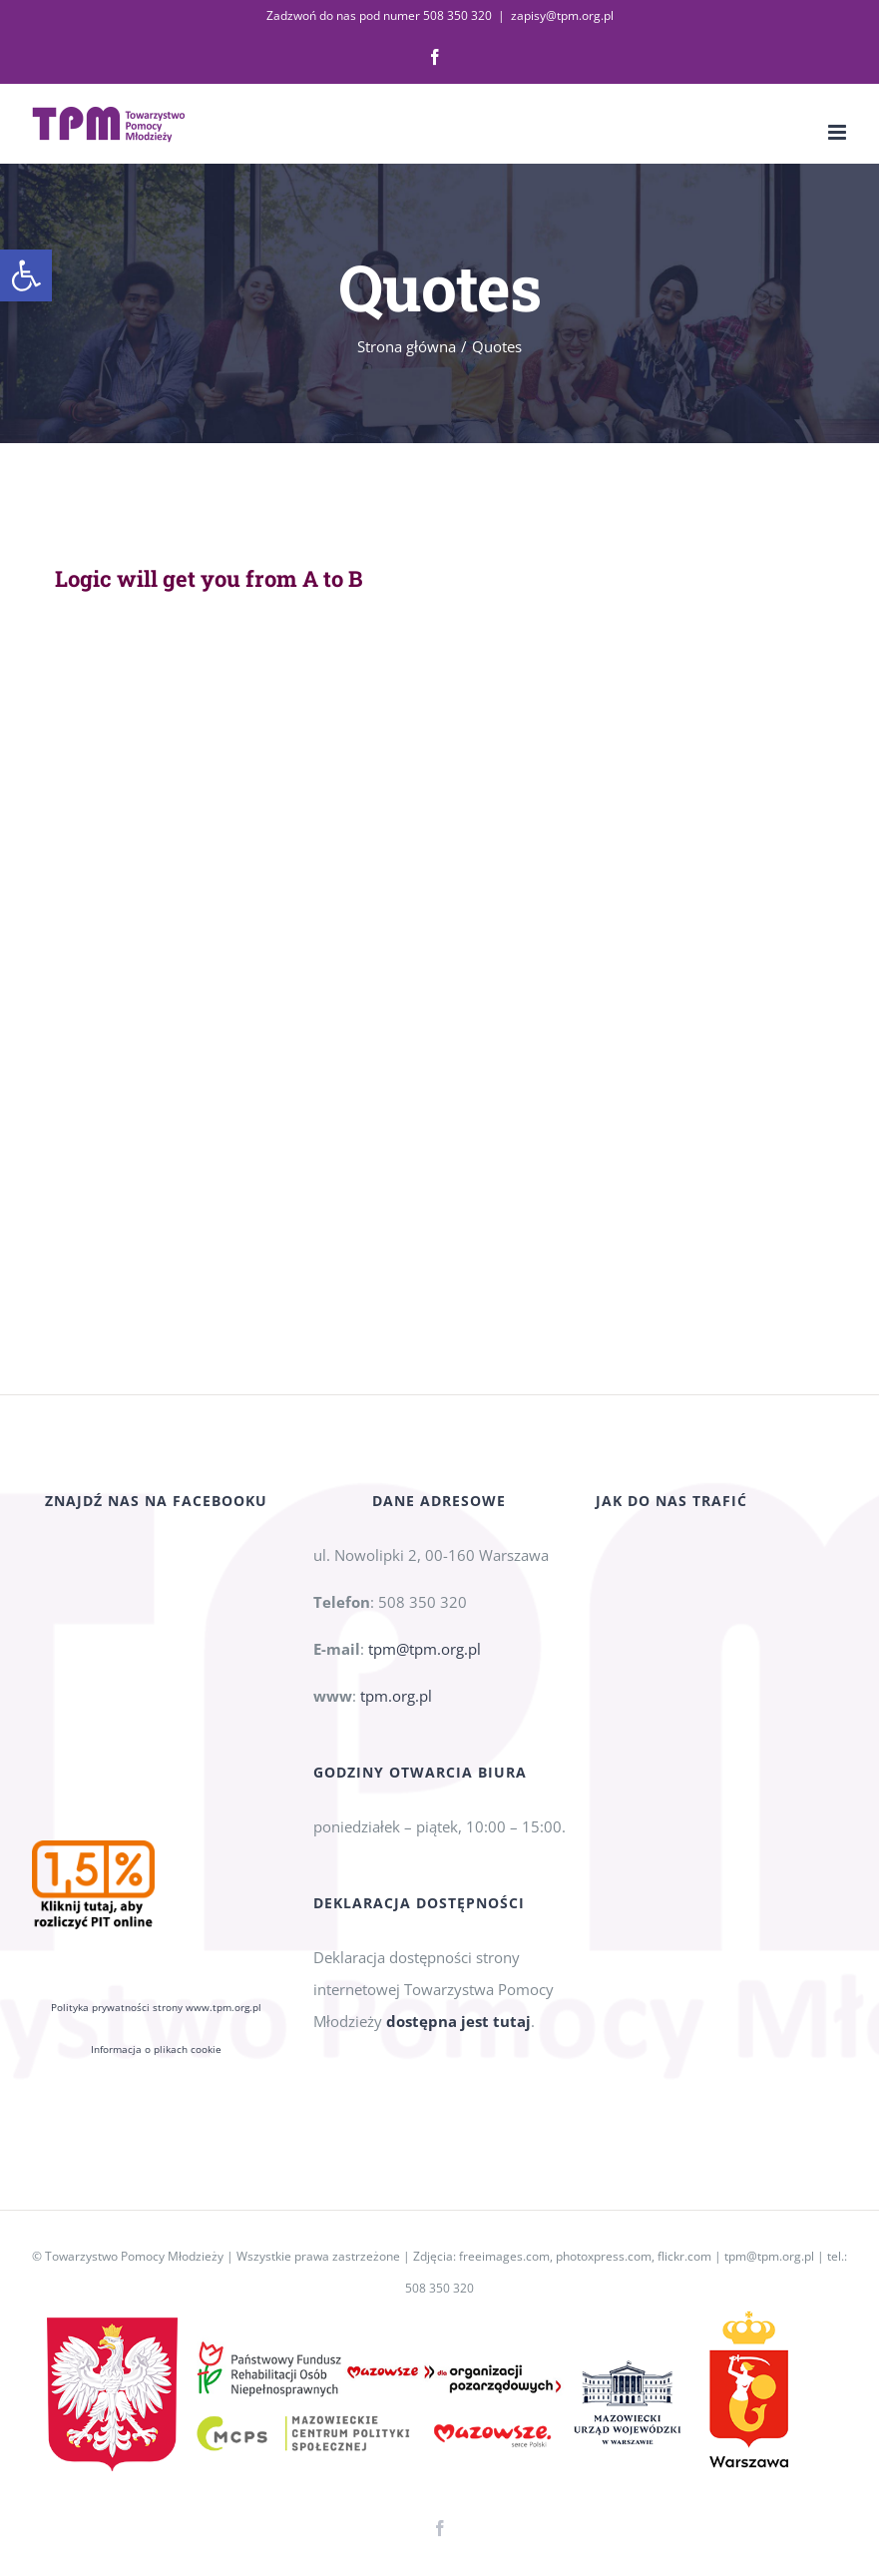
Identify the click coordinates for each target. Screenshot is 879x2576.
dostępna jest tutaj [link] (458, 2044)
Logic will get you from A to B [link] (208, 578)
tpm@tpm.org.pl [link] (424, 1672)
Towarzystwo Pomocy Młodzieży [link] (134, 2256)
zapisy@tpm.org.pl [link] (562, 15)
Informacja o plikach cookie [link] (156, 1854)
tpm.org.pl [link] (396, 1719)
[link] (26, 275)
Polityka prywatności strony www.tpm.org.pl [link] (156, 1812)
